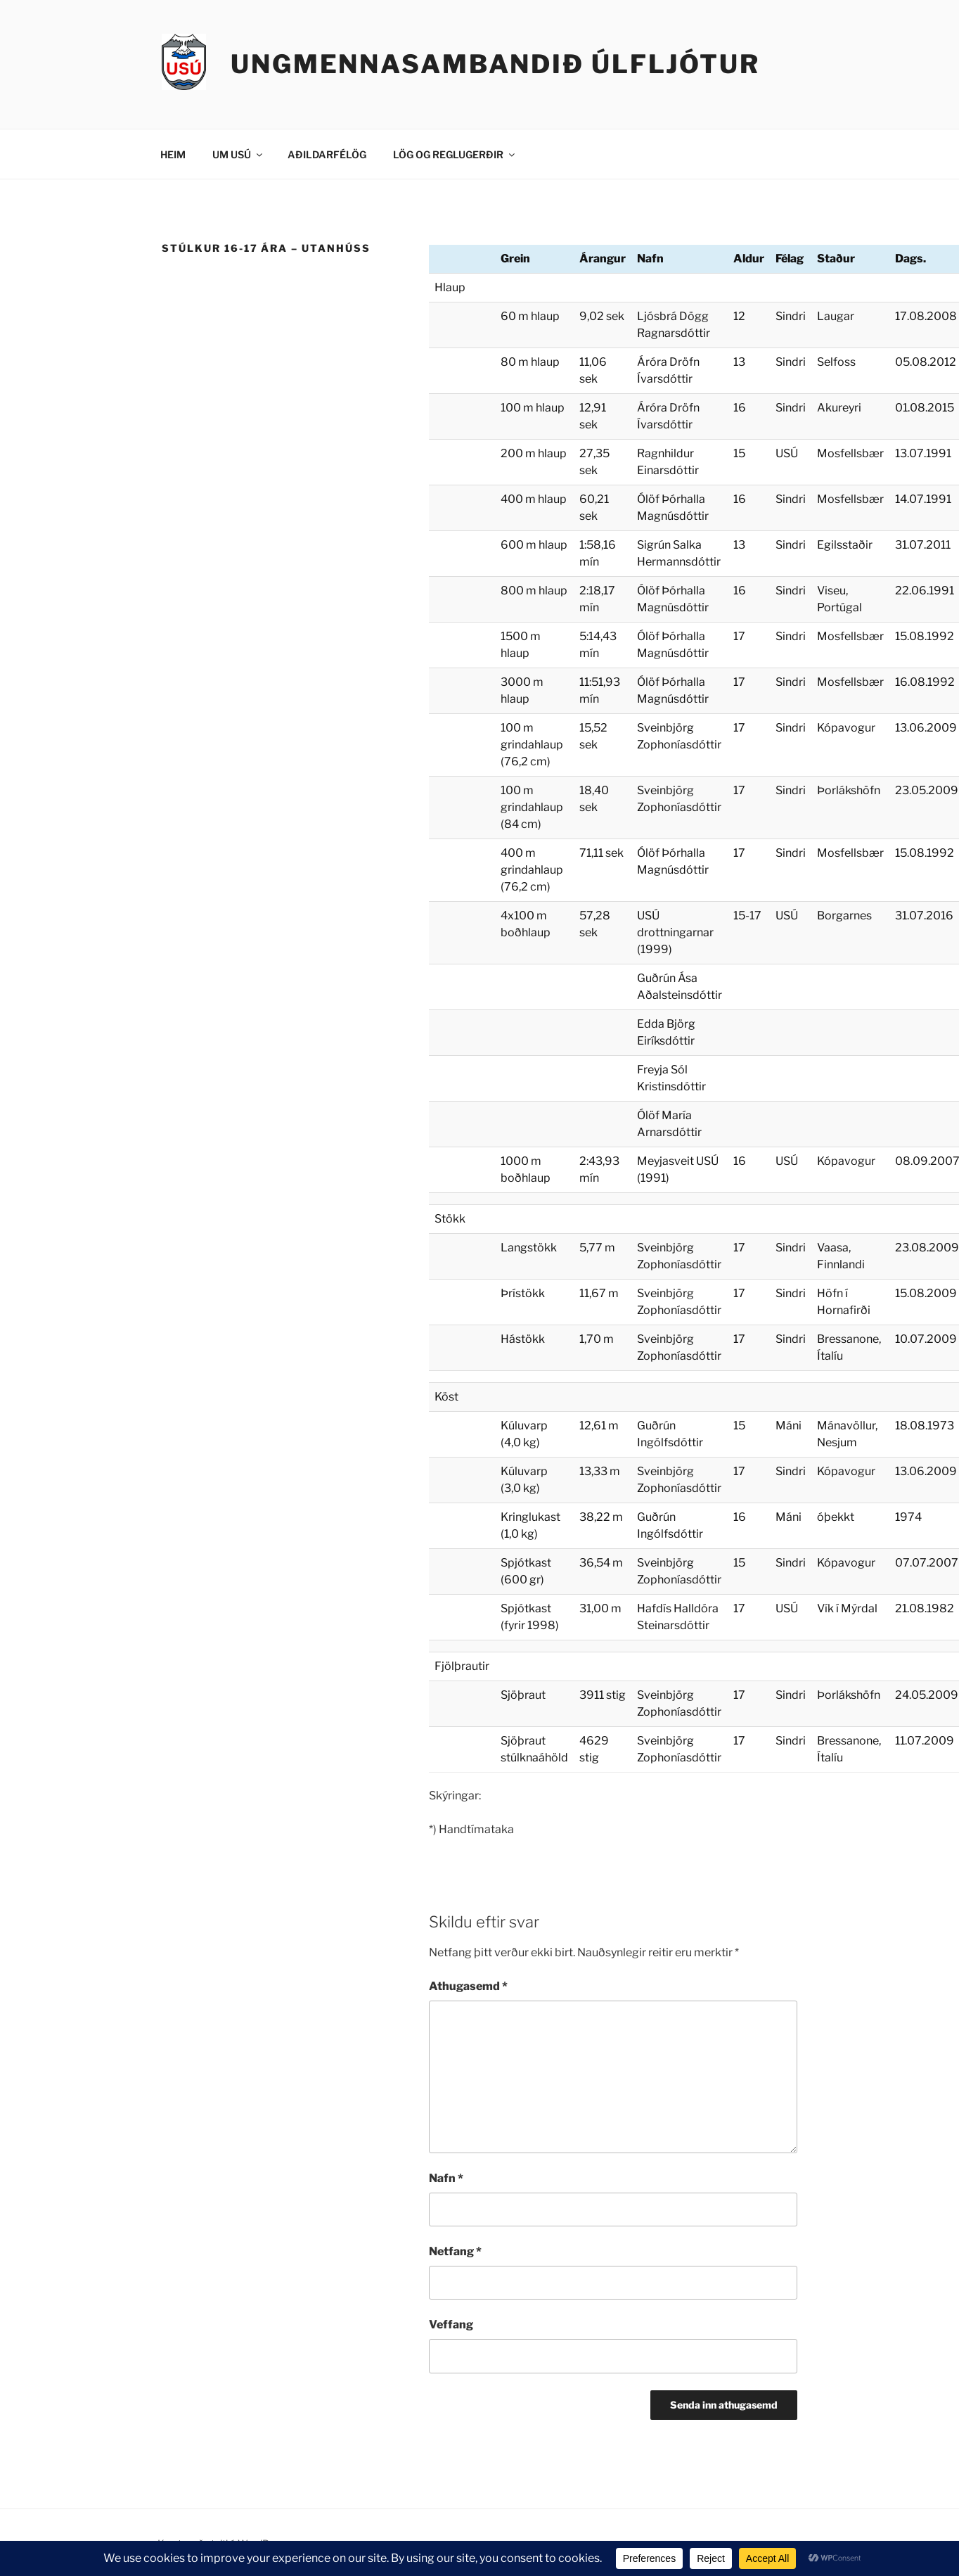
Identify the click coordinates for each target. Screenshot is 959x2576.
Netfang (455, 2251)
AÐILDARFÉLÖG (327, 154)
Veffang (451, 2324)
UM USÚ (238, 154)
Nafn (446, 2178)
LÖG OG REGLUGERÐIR (455, 154)
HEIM (173, 154)
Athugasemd (468, 1986)
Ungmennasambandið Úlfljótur (495, 64)
